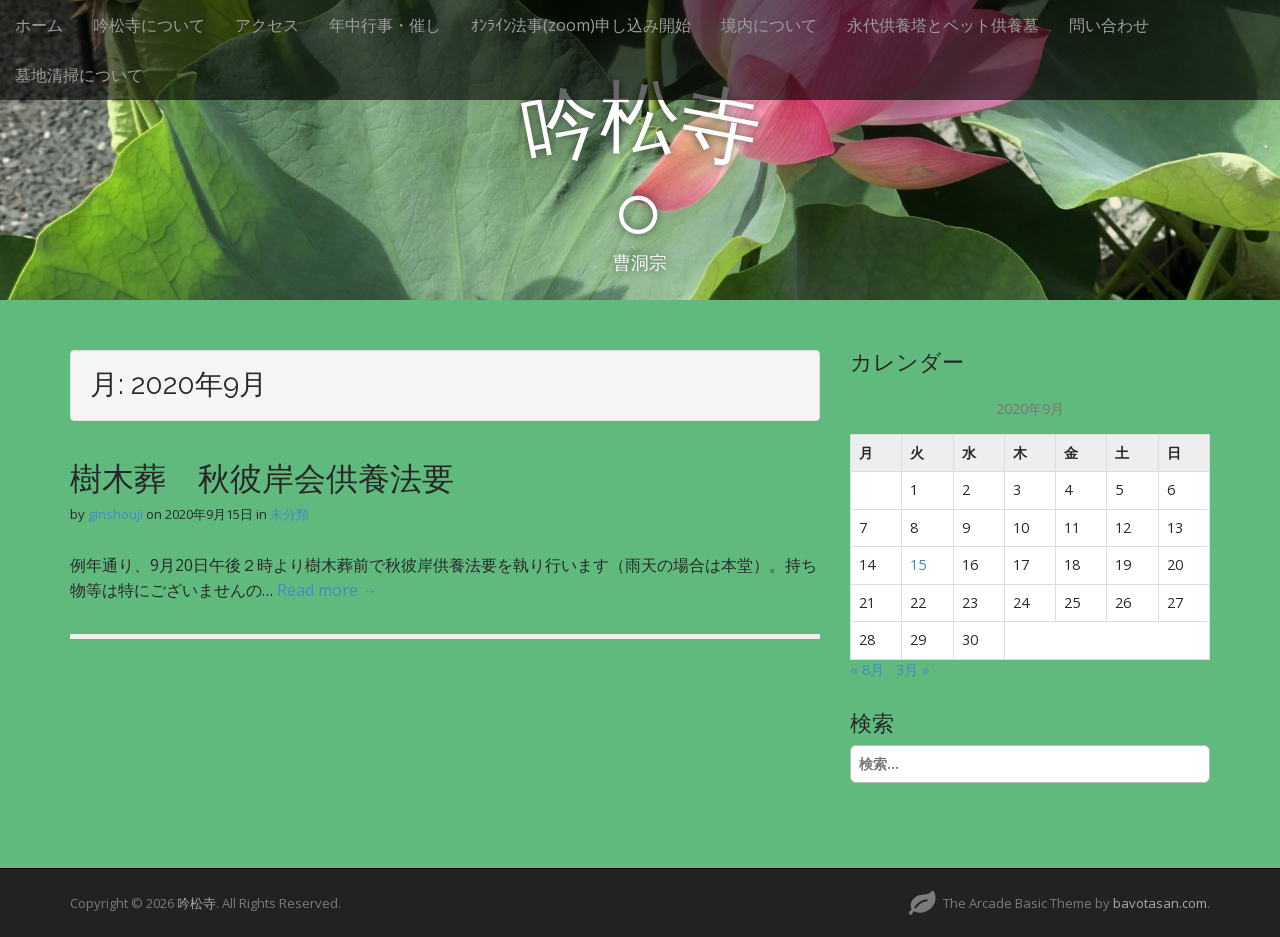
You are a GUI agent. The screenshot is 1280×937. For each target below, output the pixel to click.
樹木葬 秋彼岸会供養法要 (262, 478)
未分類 (289, 514)
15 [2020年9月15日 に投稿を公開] (918, 564)
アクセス (267, 25)
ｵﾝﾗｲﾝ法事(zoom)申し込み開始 (581, 25)
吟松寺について (149, 25)
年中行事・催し (385, 25)
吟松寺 (196, 903)
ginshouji (115, 514)
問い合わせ (1109, 25)
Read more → (327, 590)
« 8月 (867, 669)
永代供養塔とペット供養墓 (943, 25)
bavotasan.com (1160, 903)
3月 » (913, 669)
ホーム (39, 25)
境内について (769, 25)
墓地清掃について (79, 75)
